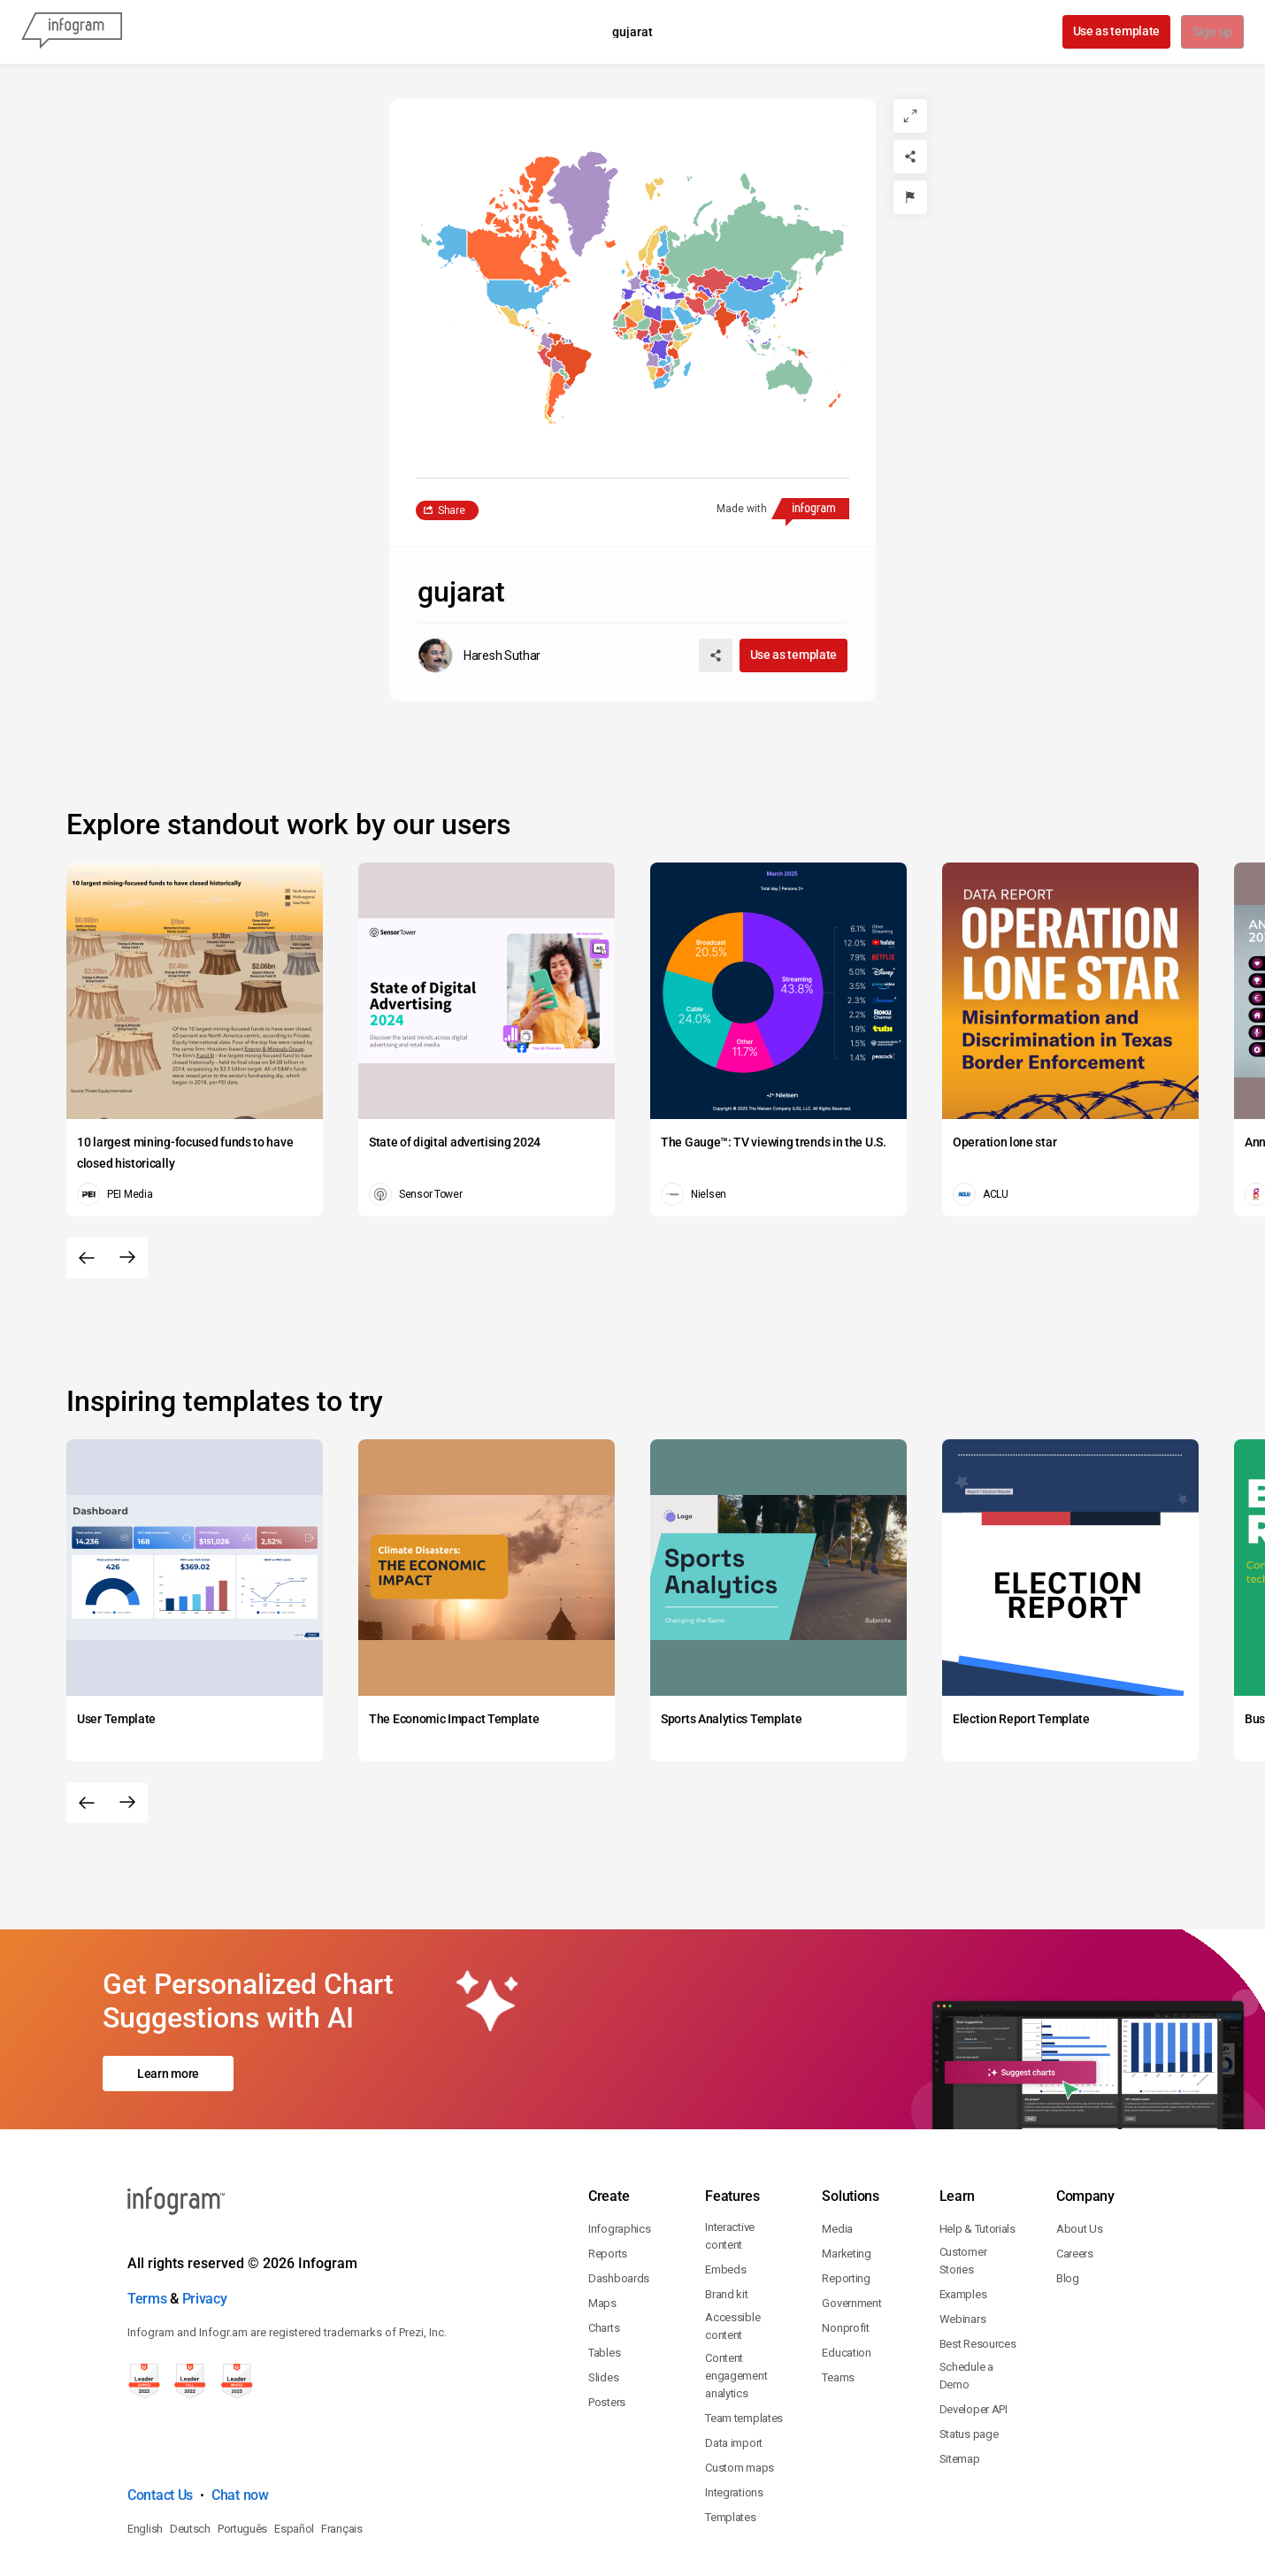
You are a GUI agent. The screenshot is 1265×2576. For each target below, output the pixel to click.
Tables (604, 2276)
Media (837, 2152)
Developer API (973, 2333)
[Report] (910, 197)
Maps (602, 2227)
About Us (1079, 2152)
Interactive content (730, 2159)
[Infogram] (71, 31)
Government (851, 2227)
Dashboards (618, 2202)
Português (242, 2452)
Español (294, 2452)
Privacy (204, 2222)
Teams (838, 2301)
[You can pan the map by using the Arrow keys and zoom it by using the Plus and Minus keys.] (632, 288)
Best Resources (977, 2267)
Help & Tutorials (977, 2152)
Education (846, 2276)
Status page (969, 2358)
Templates (730, 2441)
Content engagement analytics (736, 2299)
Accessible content (732, 2250)
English (145, 2452)
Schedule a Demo (966, 2299)
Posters (606, 2326)
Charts (603, 2251)
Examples (963, 2218)
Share (451, 510)
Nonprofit (845, 2251)
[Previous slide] (87, 1258)
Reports (607, 2177)
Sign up (1211, 33)
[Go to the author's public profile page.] (479, 655)
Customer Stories (963, 2184)
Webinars (962, 2243)
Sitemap (959, 2382)
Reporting (846, 2202)
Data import (734, 2366)
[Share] (910, 156)
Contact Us (160, 2419)
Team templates (744, 2342)
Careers (1074, 2177)
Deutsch (190, 2452)
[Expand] (910, 116)
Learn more (168, 2035)
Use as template (1115, 31)
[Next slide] (127, 1258)
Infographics (619, 2152)
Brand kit (726, 2218)
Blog (1067, 2202)
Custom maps (739, 2391)
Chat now (240, 2419)
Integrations (734, 2416)
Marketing (846, 2177)
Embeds (725, 2193)
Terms (147, 2222)
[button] (724, 253)
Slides (603, 2301)
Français (342, 2452)
